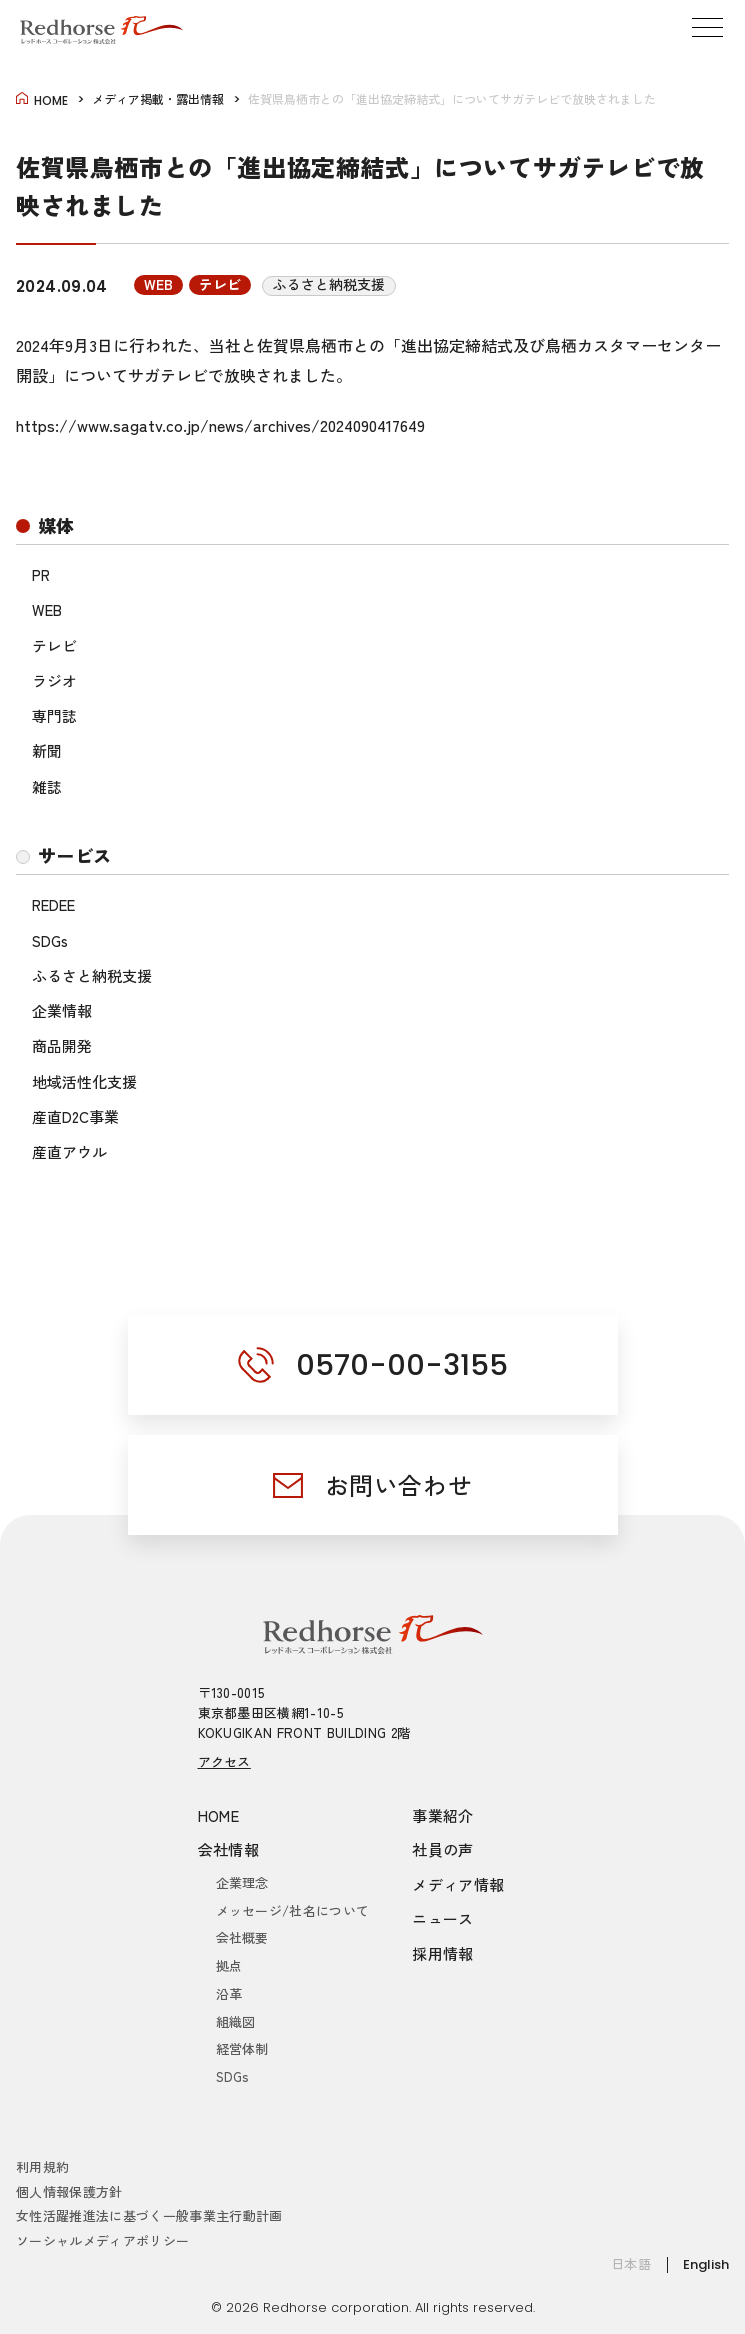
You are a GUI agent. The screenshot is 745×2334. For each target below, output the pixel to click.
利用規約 (42, 2166)
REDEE (53, 904)
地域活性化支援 (84, 1081)
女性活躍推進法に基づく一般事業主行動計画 (149, 2215)
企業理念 (242, 1882)
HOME (219, 1815)
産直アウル (69, 1151)
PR (41, 574)
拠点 (229, 1965)
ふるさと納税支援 (92, 975)
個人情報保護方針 (69, 2191)
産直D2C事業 (75, 1116)
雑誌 (47, 786)
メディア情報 (458, 1884)
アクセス (224, 1761)
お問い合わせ (399, 1484)
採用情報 (443, 1953)
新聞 (47, 750)
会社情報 (229, 1849)
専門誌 (54, 715)
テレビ (54, 645)
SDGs (50, 940)
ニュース (443, 1918)
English (706, 2264)
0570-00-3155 (402, 1365)
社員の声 (443, 1849)
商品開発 (62, 1045)
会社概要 (242, 1937)
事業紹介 (443, 1815)
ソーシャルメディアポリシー (102, 2240)
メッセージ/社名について (293, 1910)
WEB (47, 609)
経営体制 (242, 2048)
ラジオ (54, 680)
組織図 (236, 2021)
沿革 (229, 1993)
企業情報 (62, 1010)
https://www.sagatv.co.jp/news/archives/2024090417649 (220, 425)
